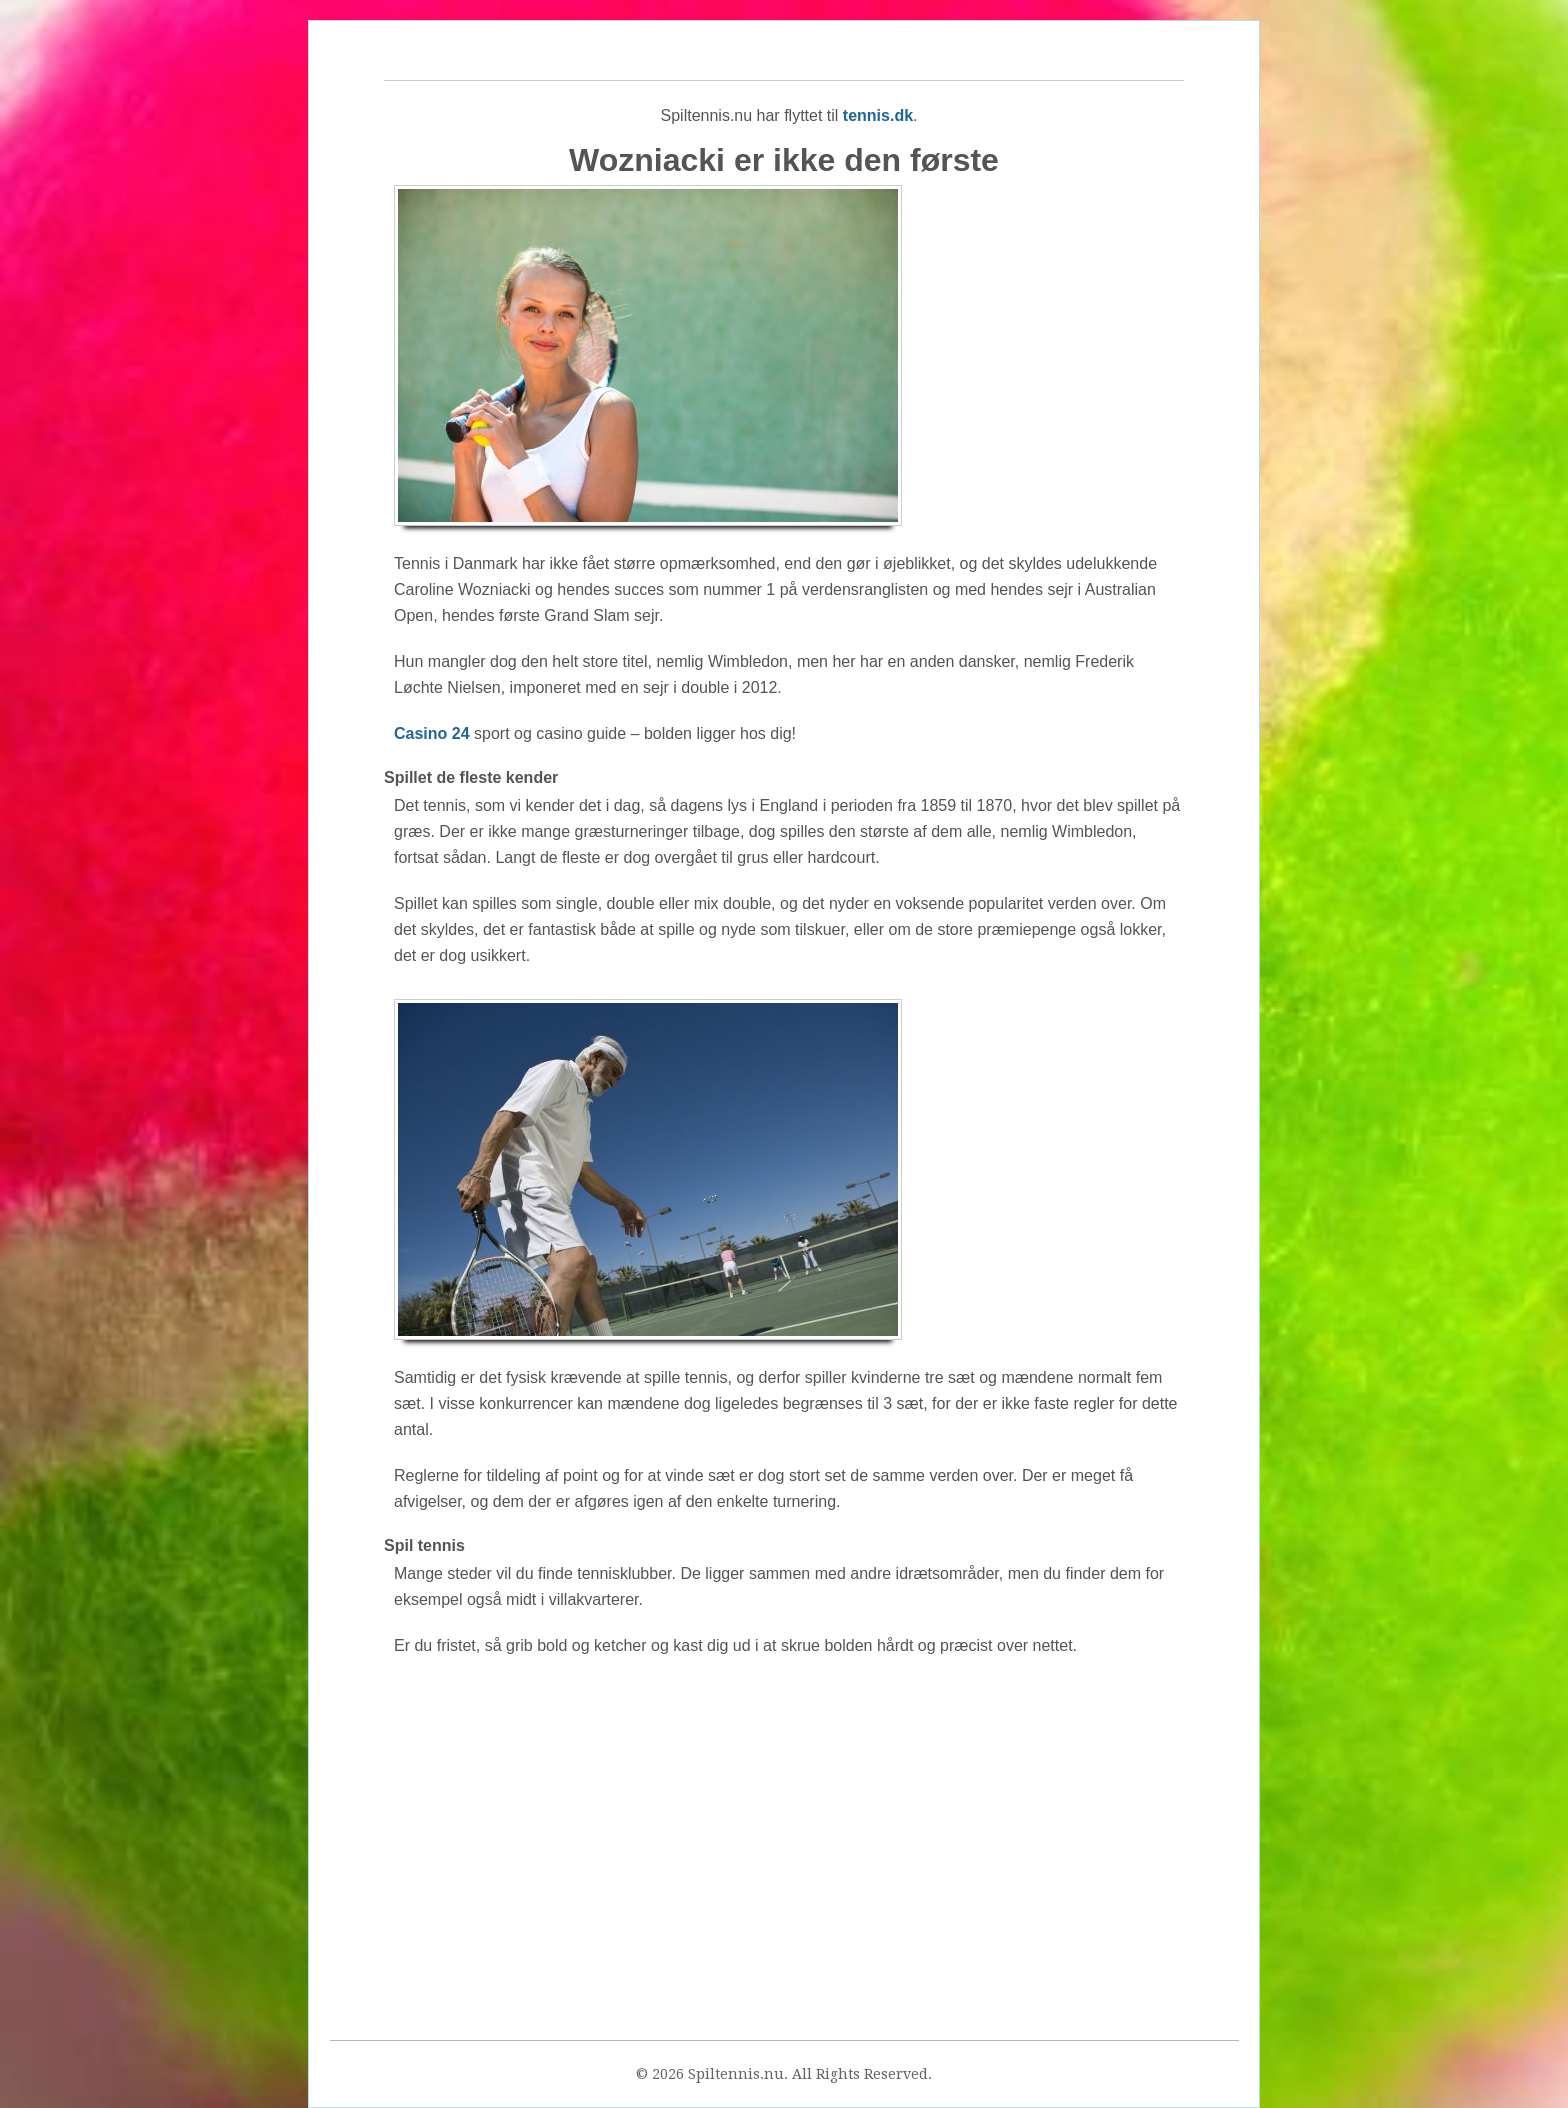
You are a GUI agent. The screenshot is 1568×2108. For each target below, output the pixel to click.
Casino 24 (432, 733)
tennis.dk (878, 115)
